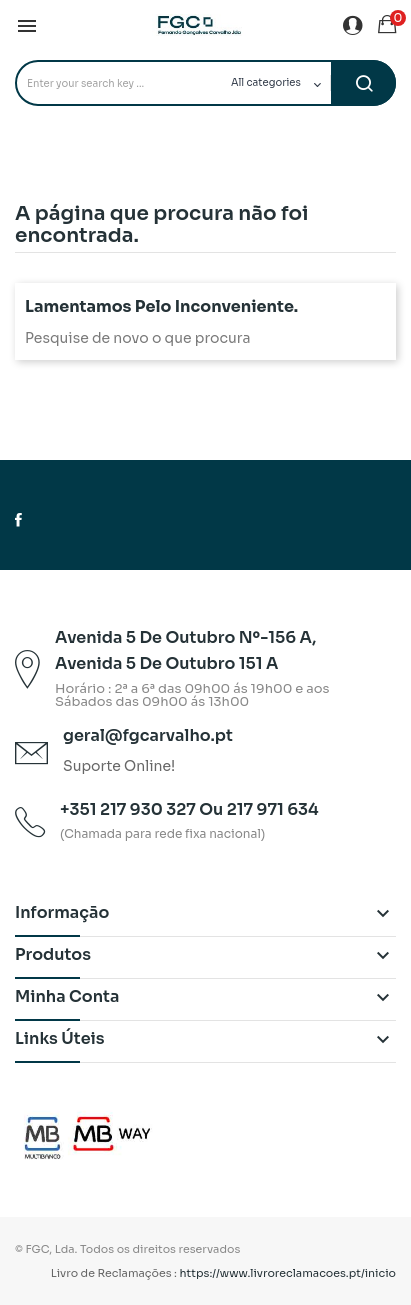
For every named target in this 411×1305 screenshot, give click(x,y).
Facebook (18, 520)
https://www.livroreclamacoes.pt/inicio (288, 1273)
